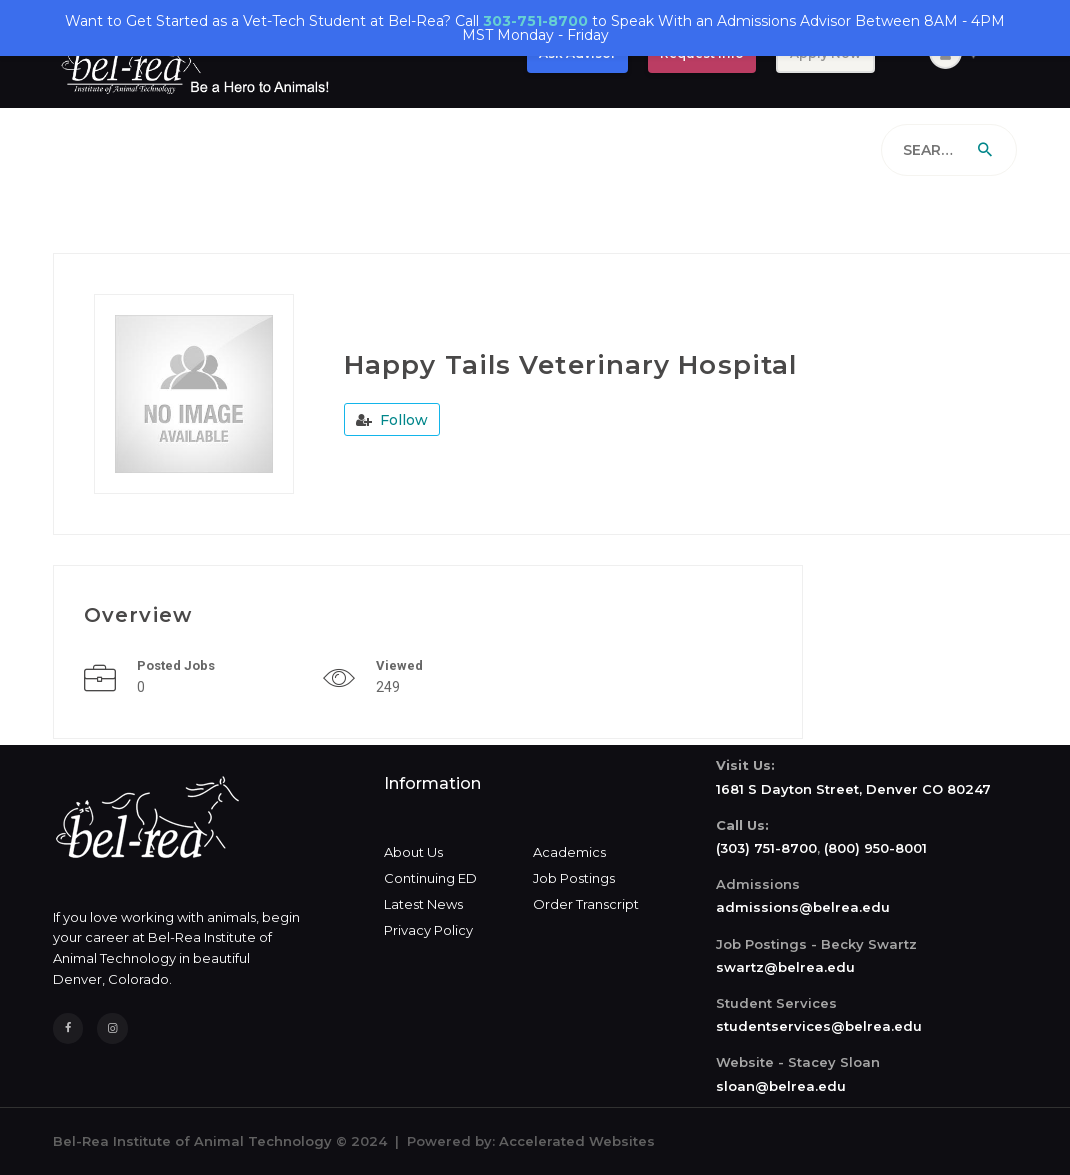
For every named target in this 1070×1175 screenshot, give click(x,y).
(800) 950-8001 (875, 848)
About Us (413, 852)
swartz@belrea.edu (785, 967)
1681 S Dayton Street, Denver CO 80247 (853, 789)
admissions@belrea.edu (803, 907)
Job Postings (574, 878)
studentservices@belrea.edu (819, 1026)
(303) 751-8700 (766, 848)
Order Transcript (586, 904)
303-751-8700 (535, 21)
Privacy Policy (428, 930)
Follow (392, 420)
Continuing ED (430, 878)
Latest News (423, 904)
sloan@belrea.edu (781, 1086)
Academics (569, 852)
